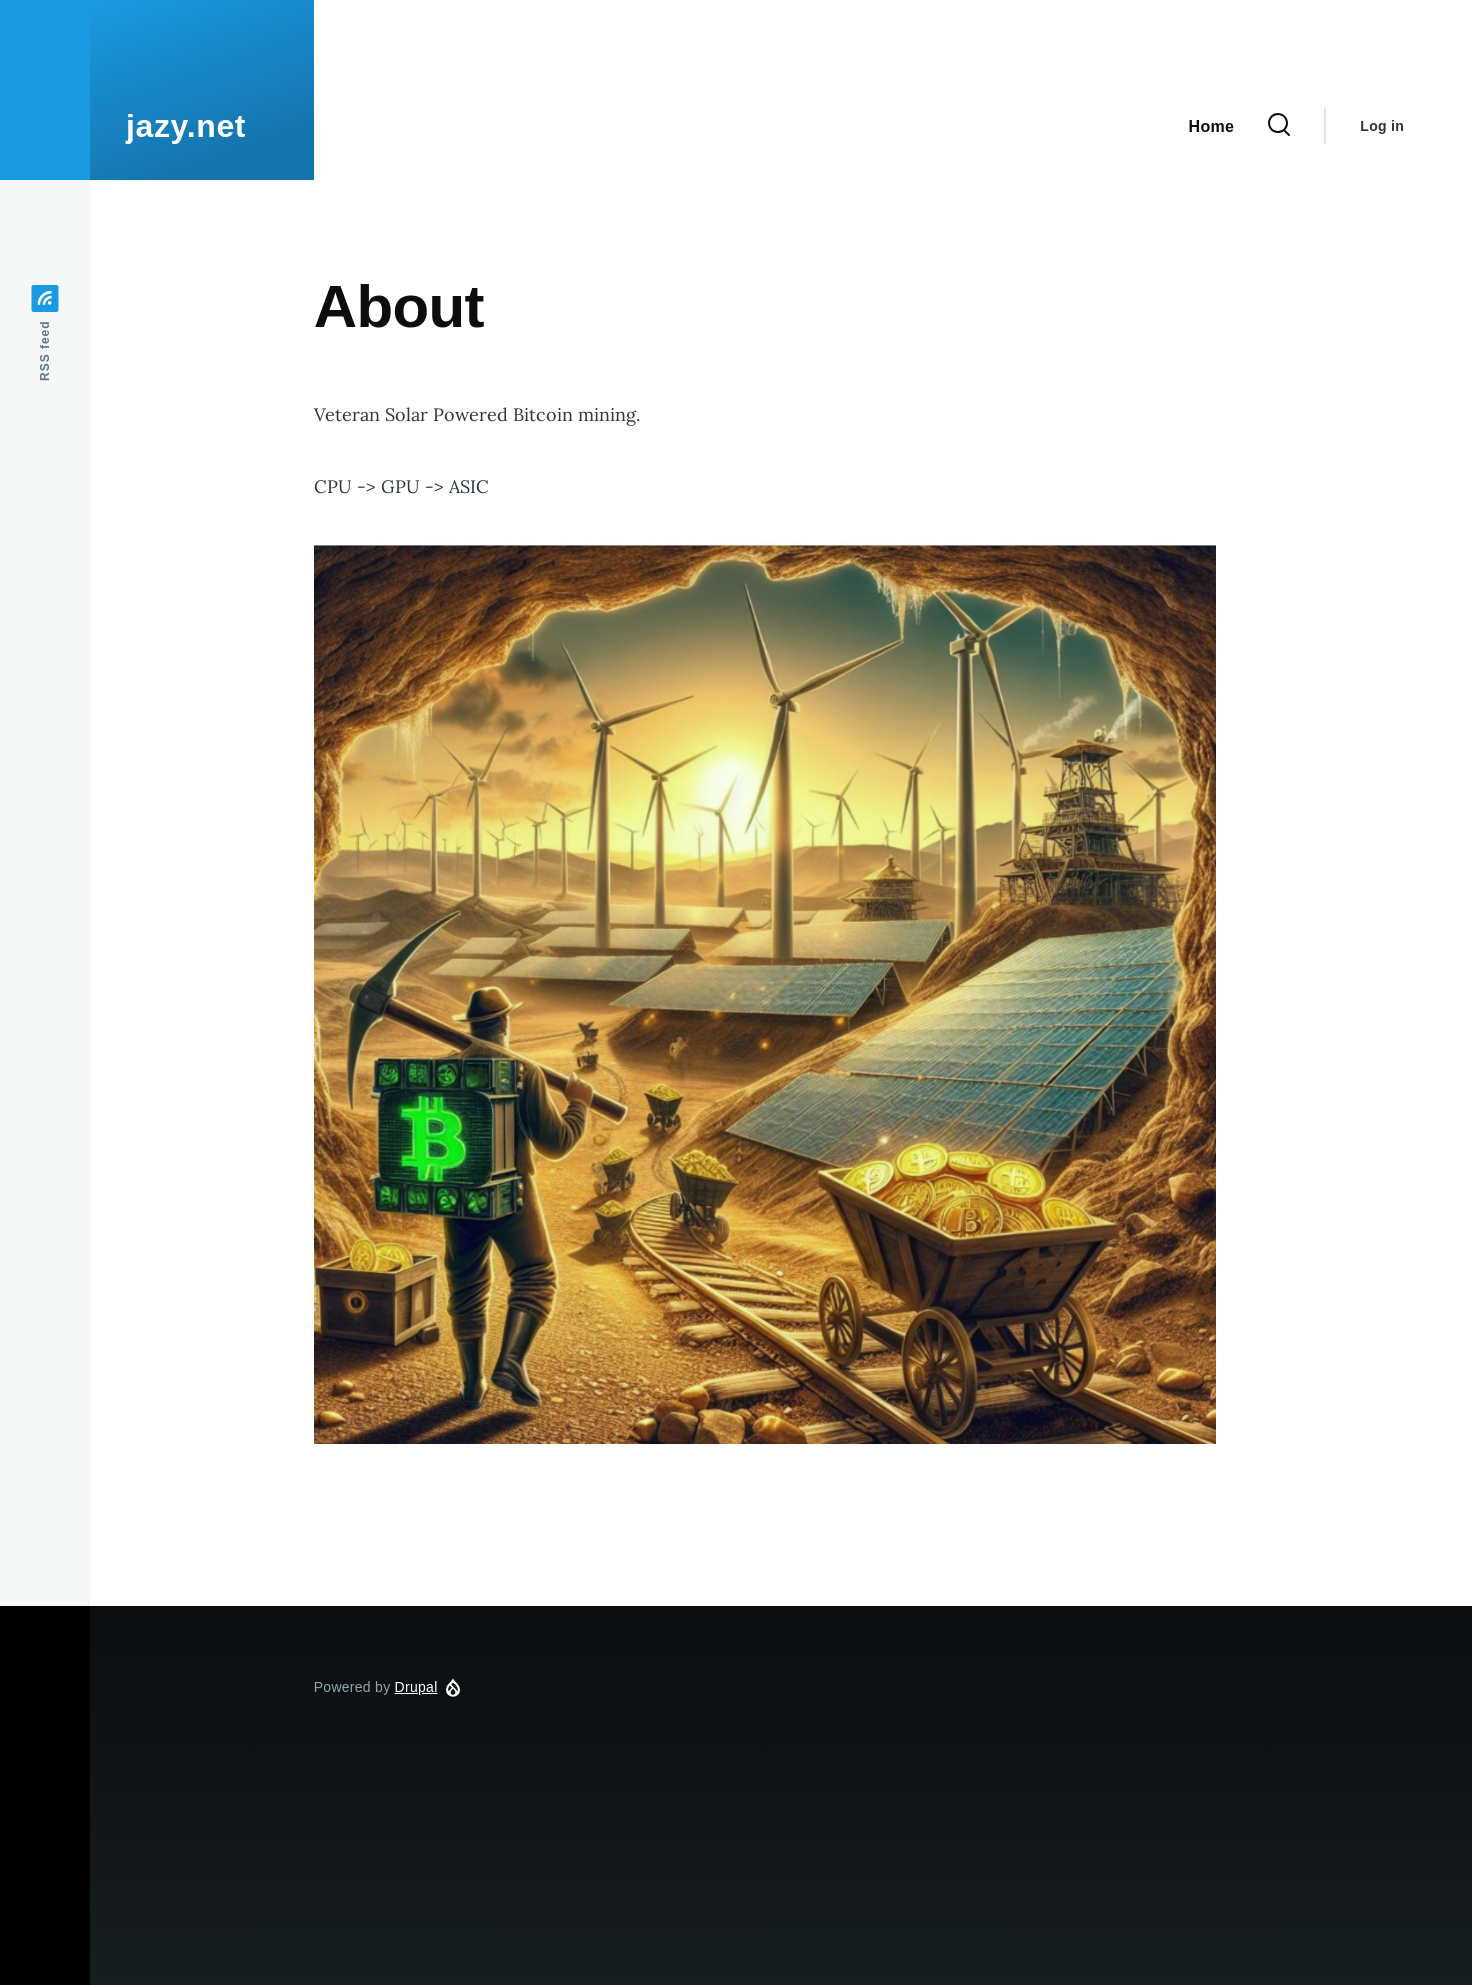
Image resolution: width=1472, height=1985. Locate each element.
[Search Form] (1279, 126)
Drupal (416, 1687)
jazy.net (186, 126)
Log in (1382, 126)
